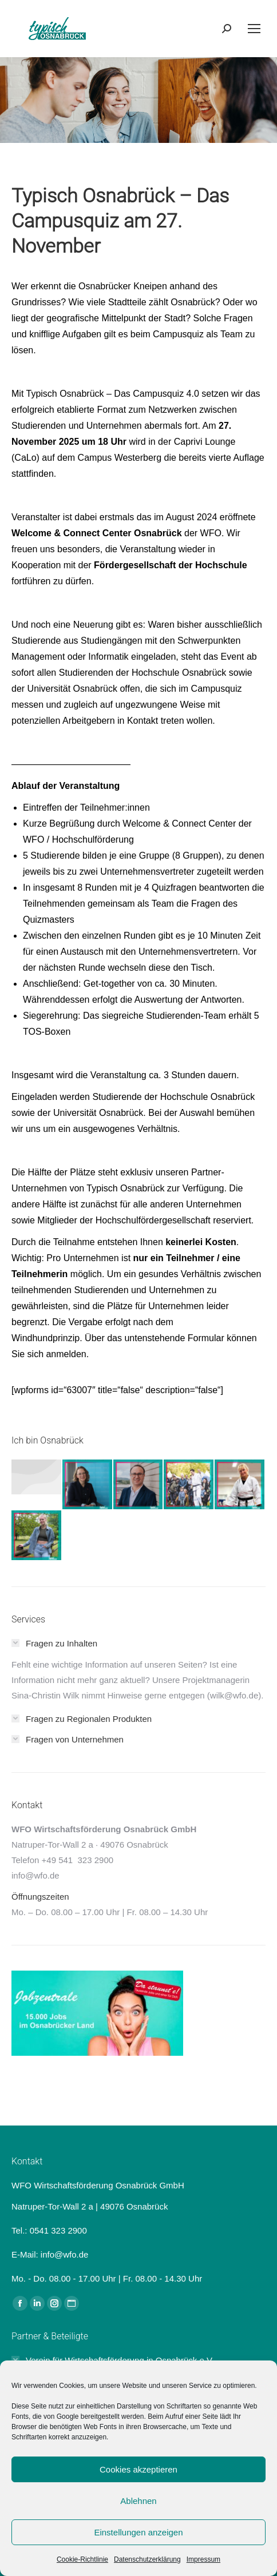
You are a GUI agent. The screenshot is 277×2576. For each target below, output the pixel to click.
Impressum (203, 2559)
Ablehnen (138, 2501)
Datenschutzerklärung (147, 2559)
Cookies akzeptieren (138, 2469)
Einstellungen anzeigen (138, 2532)
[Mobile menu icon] (254, 28)
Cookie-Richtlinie (82, 2559)
